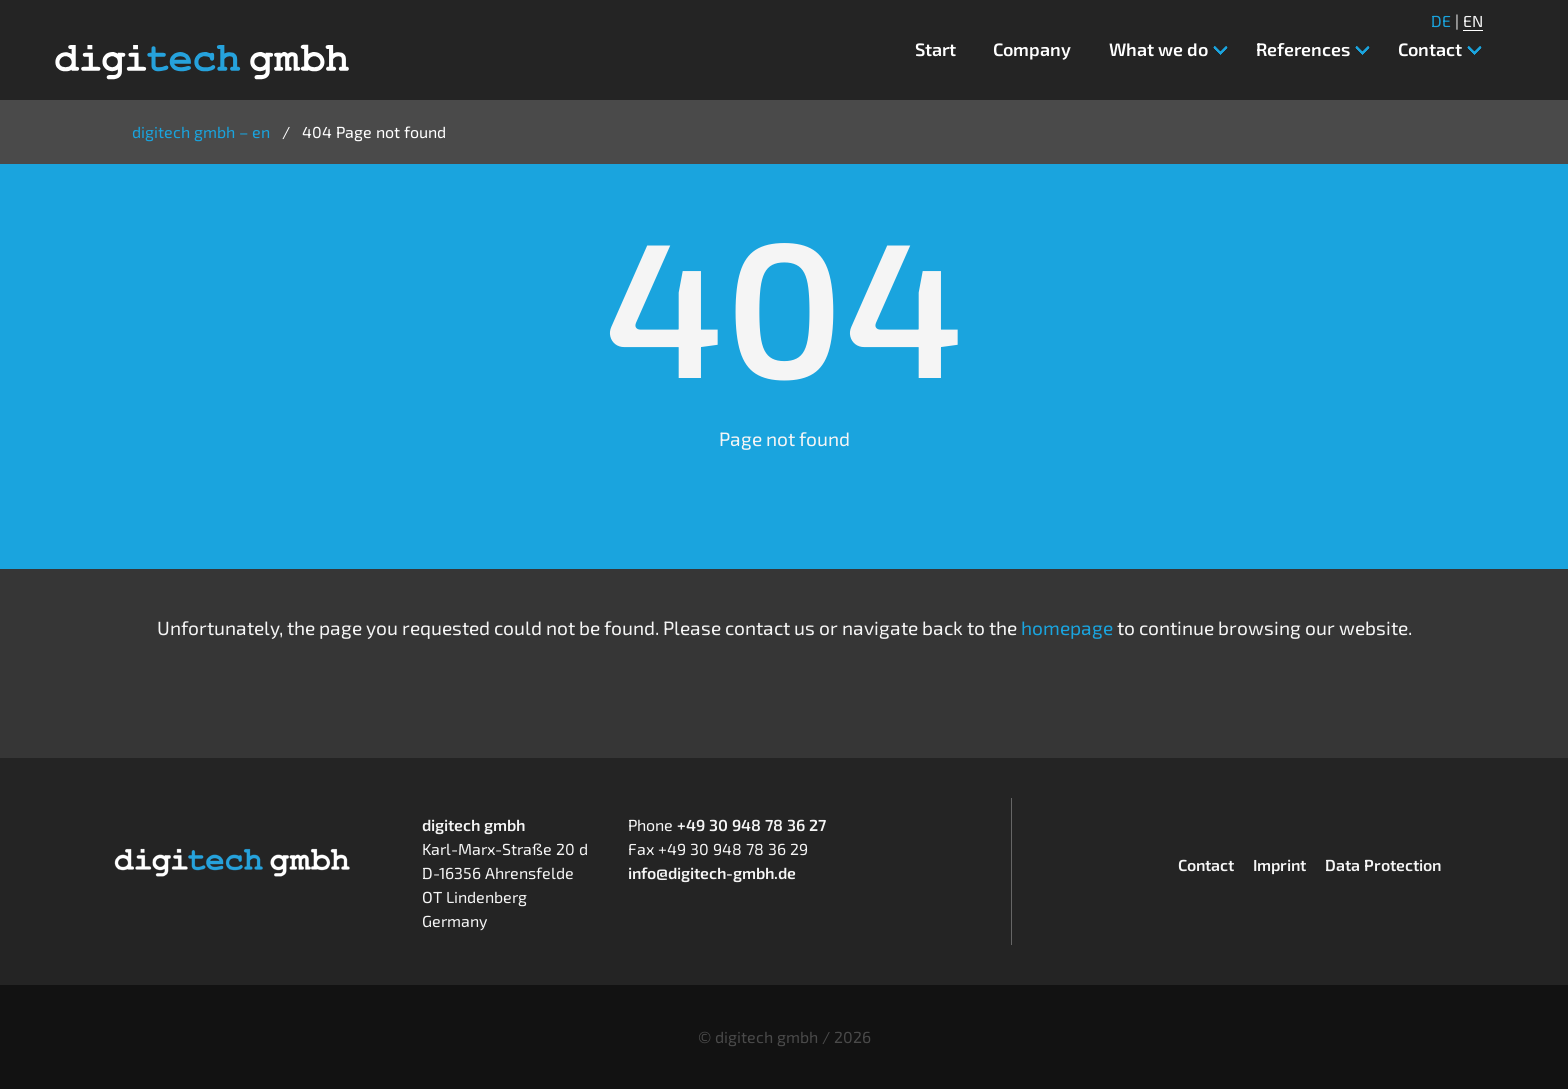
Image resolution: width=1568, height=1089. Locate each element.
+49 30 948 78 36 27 (751, 824)
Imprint (1279, 864)
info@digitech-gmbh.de (712, 872)
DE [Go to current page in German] (1441, 20)
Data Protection (1383, 864)
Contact (1206, 864)
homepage (1067, 627)
